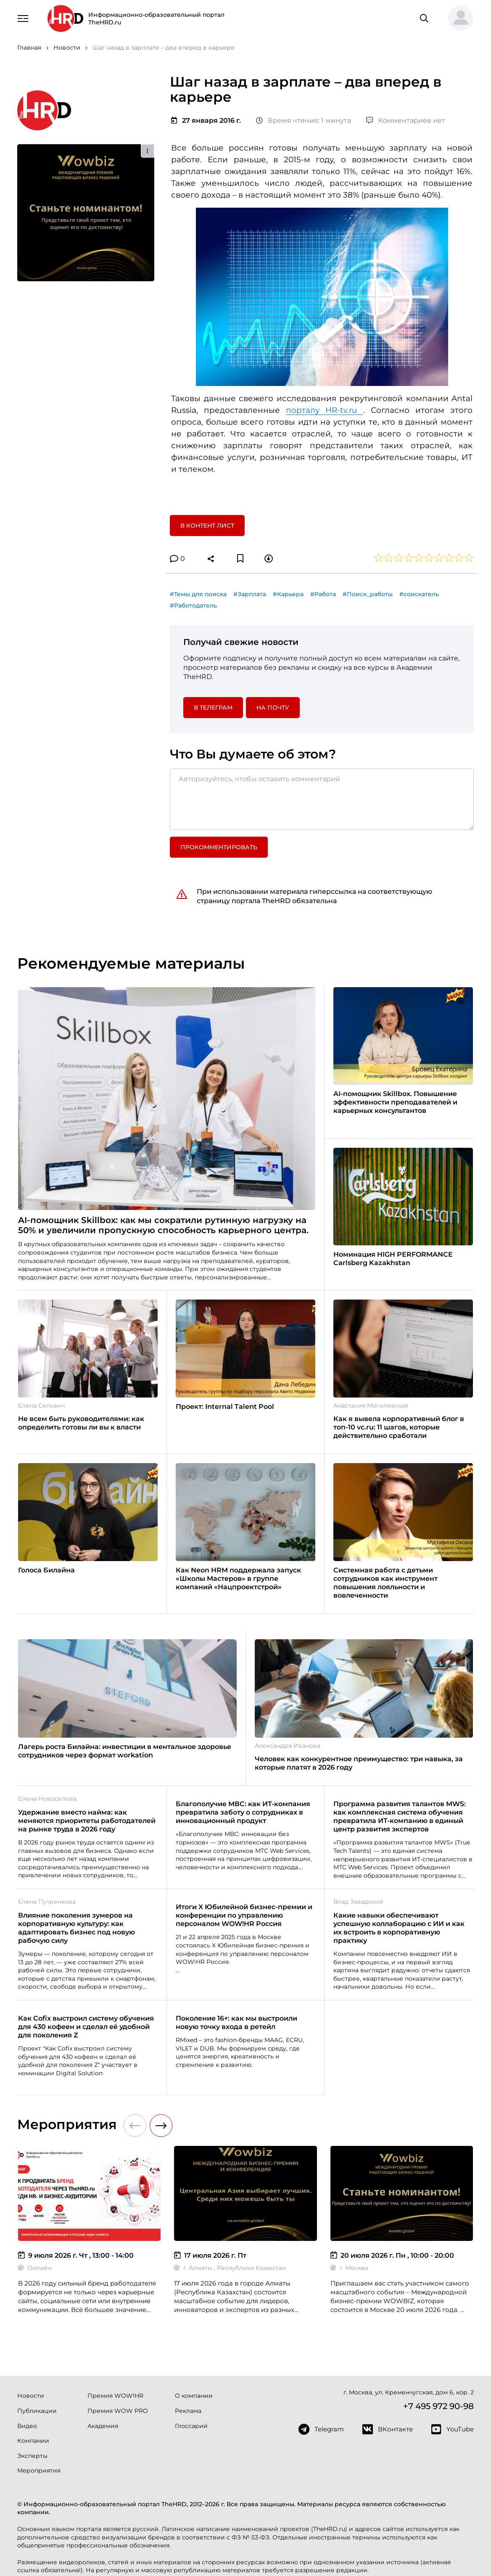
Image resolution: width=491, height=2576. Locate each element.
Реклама (188, 2411)
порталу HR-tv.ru (324, 410)
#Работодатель (193, 605)
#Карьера (288, 594)
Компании (33, 2440)
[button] (457, 18)
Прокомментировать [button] (218, 847)
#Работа (323, 594)
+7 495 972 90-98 (438, 2406)
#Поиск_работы (368, 594)
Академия (102, 2426)
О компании (194, 2395)
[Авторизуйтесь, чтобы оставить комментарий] (322, 799)
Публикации (37, 2411)
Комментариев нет (405, 120)
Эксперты (32, 2456)
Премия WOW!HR (115, 2395)
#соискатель (419, 594)
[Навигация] (23, 17)
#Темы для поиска (198, 594)
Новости (30, 2395)
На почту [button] (272, 707)
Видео (27, 2426)
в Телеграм (213, 707)
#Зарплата (249, 594)
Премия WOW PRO (117, 2411)
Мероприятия (39, 2470)
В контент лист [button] (207, 525)
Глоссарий (191, 2426)
